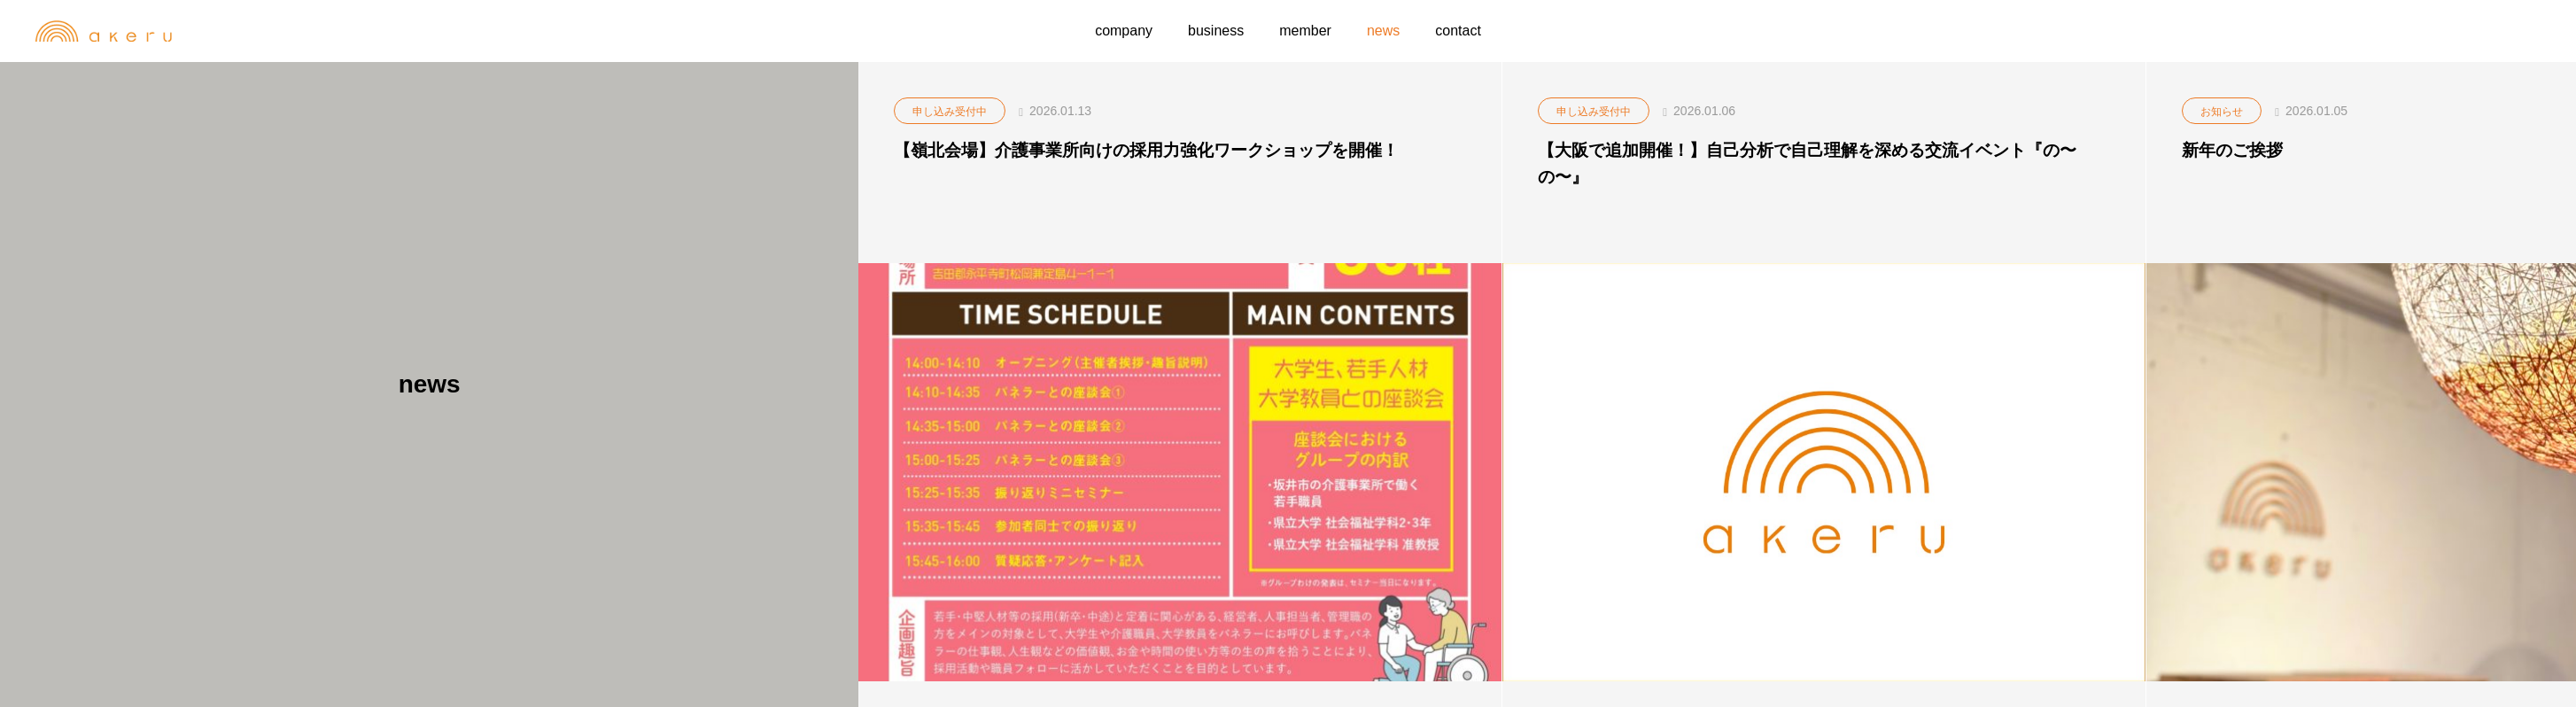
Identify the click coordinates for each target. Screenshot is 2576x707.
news (1383, 30)
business (1216, 30)
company (1123, 30)
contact (1458, 30)
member (1305, 30)
